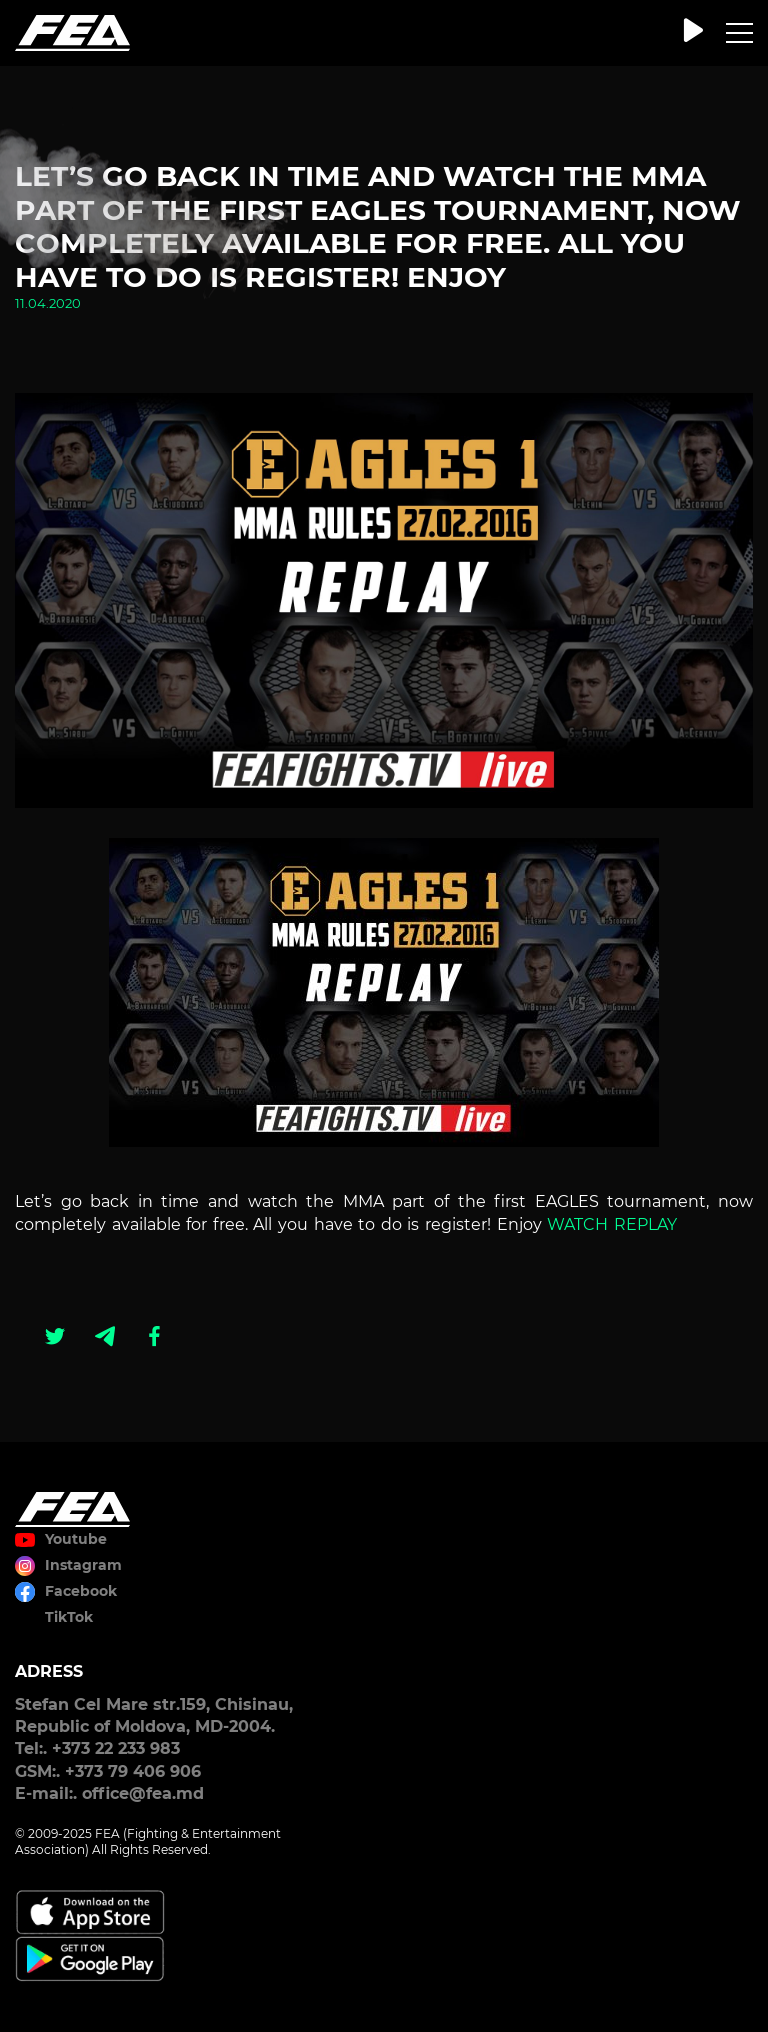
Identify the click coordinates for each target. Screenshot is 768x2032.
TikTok (69, 1617)
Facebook (81, 1591)
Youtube (76, 1539)
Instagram (83, 1565)
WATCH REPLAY (612, 1224)
